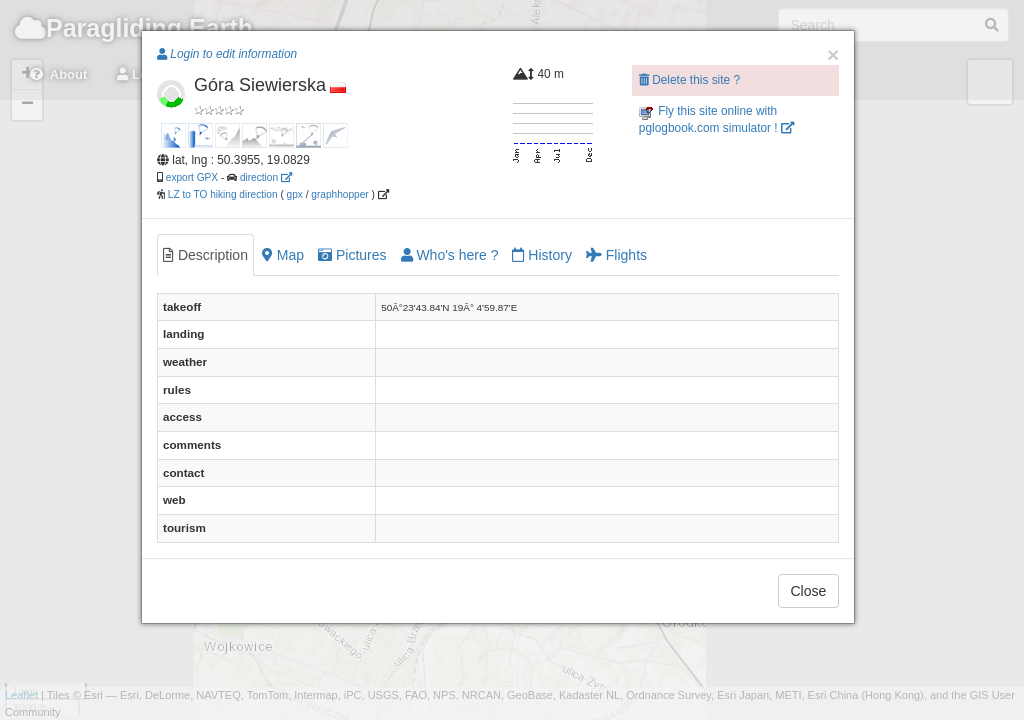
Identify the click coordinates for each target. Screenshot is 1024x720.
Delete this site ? (689, 80)
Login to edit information (227, 54)
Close (809, 591)
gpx (295, 194)
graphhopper (339, 194)
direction (266, 177)
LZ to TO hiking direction (221, 194)
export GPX (192, 177)
